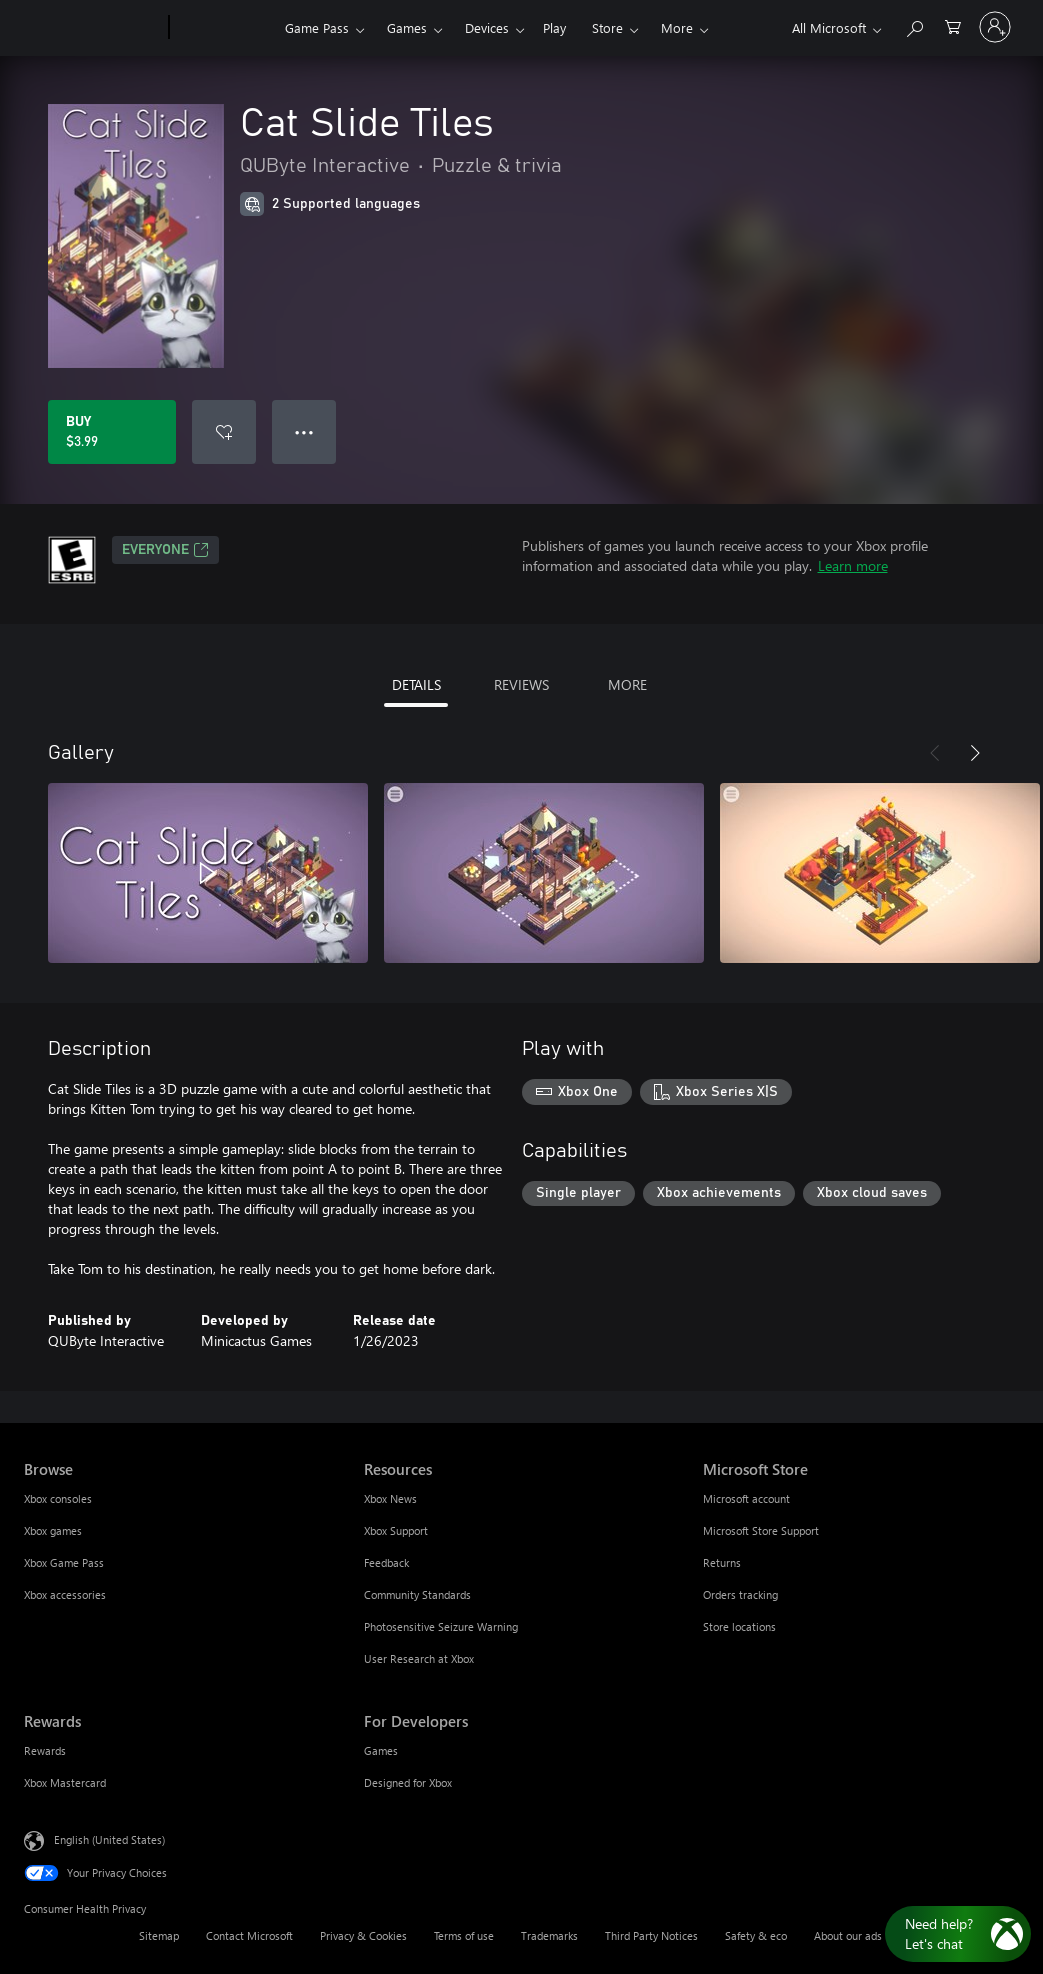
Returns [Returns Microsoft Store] (722, 1562)
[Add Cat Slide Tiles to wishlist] (224, 432)
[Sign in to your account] (995, 27)
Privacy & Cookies (363, 1935)
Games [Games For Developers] (381, 1750)
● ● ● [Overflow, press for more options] (304, 431)
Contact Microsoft (249, 1935)
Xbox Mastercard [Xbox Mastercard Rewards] (65, 1782)
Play (554, 27)
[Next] (975, 753)
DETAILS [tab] (416, 684)
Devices (487, 27)
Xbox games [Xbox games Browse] (53, 1530)
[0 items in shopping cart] (953, 25)
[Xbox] (224, 28)
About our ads (848, 1935)
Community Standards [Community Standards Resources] (417, 1594)
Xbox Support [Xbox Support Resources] (396, 1530)
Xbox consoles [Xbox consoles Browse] (58, 1498)
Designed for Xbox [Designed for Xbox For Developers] (408, 1782)
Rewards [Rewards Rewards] (45, 1750)
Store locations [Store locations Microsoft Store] (739, 1626)
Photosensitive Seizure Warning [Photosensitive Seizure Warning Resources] (441, 1626)
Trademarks (549, 1935)
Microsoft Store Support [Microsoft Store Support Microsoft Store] (761, 1530)
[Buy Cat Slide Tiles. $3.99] (112, 432)
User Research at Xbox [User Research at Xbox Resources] (419, 1658)
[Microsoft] (92, 28)
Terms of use (464, 1935)
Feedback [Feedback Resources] (386, 1562)
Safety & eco (756, 1935)
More (677, 27)
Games (407, 27)
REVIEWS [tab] (521, 684)
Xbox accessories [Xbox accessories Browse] (65, 1594)
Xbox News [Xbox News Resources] (390, 1498)
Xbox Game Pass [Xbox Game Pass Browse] (64, 1562)
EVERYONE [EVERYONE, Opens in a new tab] (165, 550)
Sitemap (159, 1935)
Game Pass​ (317, 27)
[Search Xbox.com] (914, 25)
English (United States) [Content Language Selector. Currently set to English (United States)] (109, 1839)
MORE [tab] (627, 684)
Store (607, 27)
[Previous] (935, 753)
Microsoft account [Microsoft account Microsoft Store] (746, 1498)
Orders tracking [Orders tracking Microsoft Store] (740, 1594)
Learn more (853, 565)
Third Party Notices (651, 1935)
